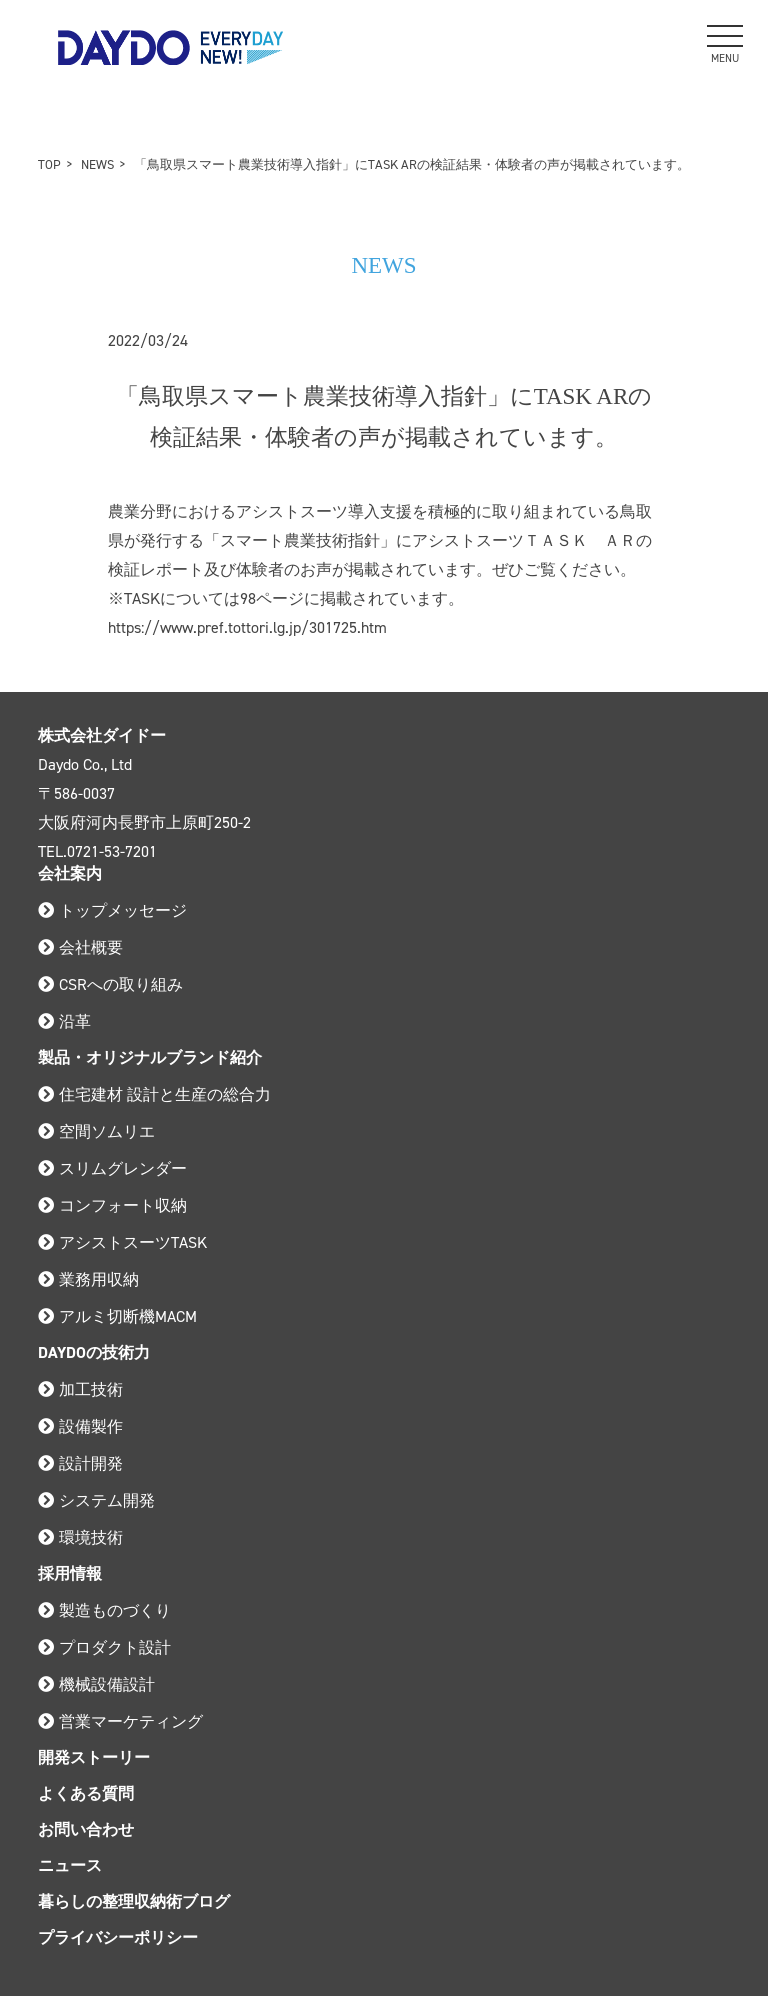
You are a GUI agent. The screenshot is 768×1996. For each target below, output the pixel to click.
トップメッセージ (112, 910)
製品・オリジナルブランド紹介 (150, 1057)
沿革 (64, 1021)
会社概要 (80, 947)
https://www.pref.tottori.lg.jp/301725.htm (247, 627)
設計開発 (80, 1463)
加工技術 (80, 1389)
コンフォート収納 (112, 1205)
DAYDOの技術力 (94, 1352)
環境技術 (80, 1537)
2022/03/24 (148, 340)
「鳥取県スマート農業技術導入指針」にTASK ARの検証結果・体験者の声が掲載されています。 (412, 164)
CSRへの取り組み (110, 984)
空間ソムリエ (96, 1131)
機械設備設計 (96, 1684)
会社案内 (70, 873)
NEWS (97, 164)
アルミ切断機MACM (117, 1316)
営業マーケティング (120, 1721)
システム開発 (96, 1500)
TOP (49, 164)
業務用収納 (88, 1279)
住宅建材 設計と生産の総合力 (154, 1094)
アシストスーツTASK (122, 1242)
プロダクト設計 (104, 1647)
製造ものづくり (104, 1610)
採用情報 (70, 1573)
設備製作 (80, 1426)
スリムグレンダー (112, 1168)
